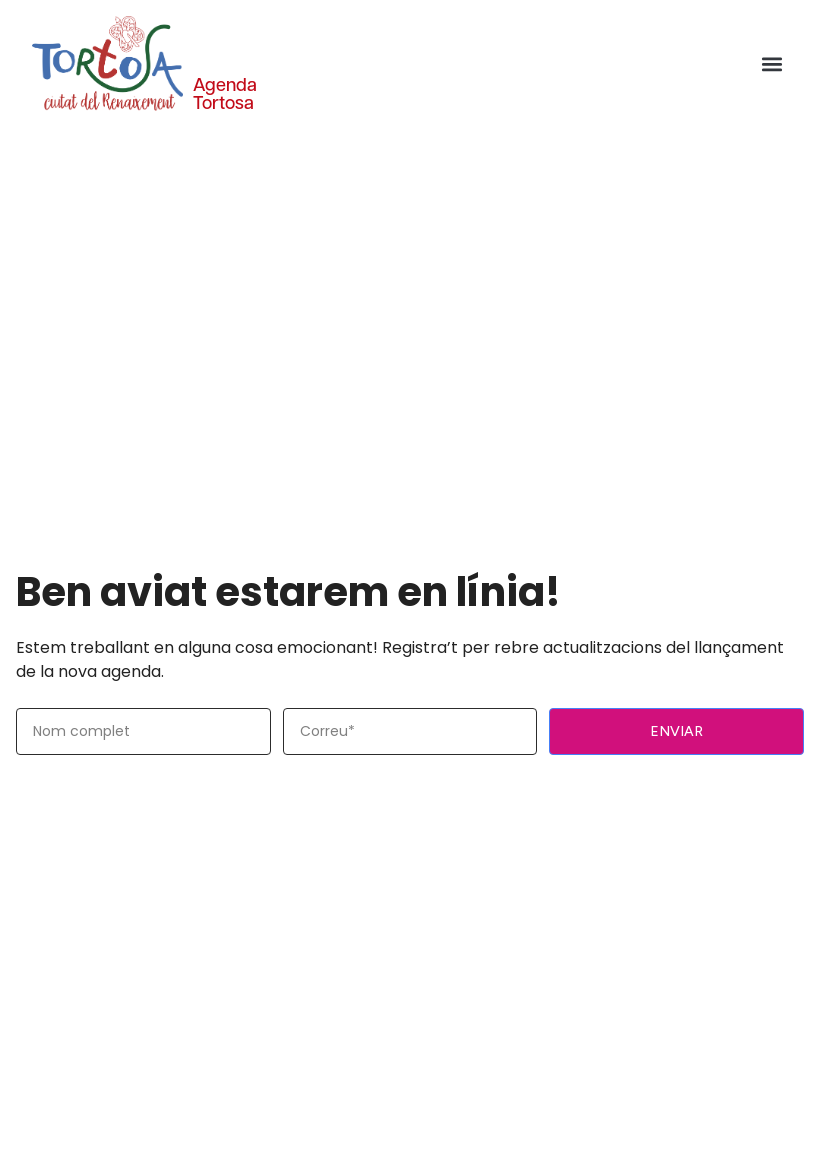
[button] (771, 63)
